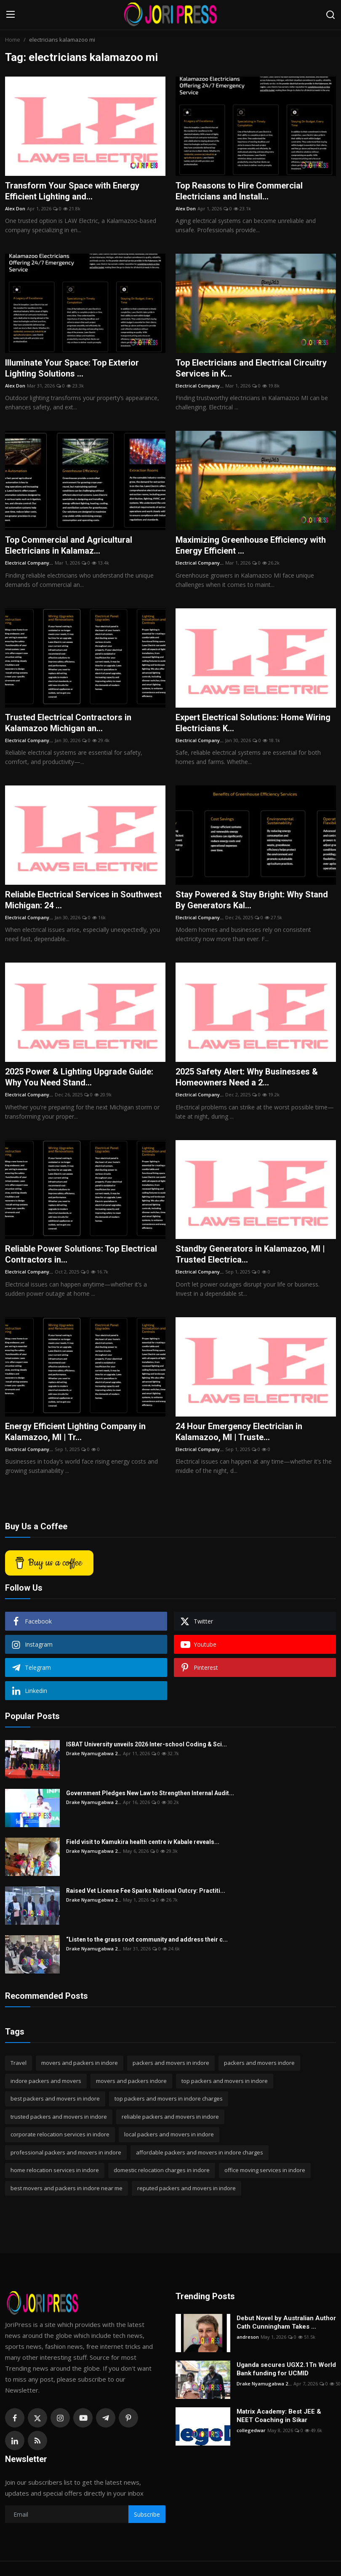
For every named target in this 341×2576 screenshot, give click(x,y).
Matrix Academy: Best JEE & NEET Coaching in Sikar (279, 2416)
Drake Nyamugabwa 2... (93, 1753)
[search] (330, 14)
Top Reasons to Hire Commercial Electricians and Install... (239, 191)
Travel (19, 2063)
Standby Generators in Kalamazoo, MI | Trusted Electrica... (250, 1254)
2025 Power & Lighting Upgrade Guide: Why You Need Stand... (79, 1077)
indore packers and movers (46, 2081)
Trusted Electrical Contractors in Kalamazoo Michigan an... (68, 722)
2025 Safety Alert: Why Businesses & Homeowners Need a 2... (247, 1077)
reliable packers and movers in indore (170, 2116)
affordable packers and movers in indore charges (199, 2152)
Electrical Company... (200, 385)
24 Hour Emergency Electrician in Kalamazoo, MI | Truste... (239, 1431)
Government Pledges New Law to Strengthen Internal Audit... (150, 1793)
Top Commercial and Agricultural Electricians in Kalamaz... (68, 545)
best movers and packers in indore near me (67, 2188)
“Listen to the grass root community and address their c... (147, 1939)
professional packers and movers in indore (66, 2152)
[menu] (10, 14)
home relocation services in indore (55, 2170)
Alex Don (15, 208)
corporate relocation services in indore (60, 2134)
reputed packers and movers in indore (186, 2188)
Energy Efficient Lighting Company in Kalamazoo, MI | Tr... (75, 1431)
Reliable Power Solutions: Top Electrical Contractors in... (81, 1254)
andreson (248, 2337)
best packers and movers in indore (55, 2098)
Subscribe (147, 2514)
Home (12, 39)
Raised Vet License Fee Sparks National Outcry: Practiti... (145, 1890)
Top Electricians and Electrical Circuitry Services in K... (251, 368)
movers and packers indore (131, 2081)
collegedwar (251, 2430)
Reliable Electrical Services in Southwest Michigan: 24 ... (83, 899)
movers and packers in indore (79, 2063)
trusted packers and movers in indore (59, 2116)
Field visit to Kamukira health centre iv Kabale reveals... (142, 1841)
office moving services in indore (264, 2170)
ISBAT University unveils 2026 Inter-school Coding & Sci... (146, 1744)
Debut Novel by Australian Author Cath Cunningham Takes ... (286, 2322)
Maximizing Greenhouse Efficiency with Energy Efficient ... (251, 545)
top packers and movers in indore (224, 2081)
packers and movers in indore (171, 2063)
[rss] (37, 2440)
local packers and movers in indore (169, 2134)
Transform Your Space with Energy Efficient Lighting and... (72, 191)
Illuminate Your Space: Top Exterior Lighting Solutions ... (72, 368)
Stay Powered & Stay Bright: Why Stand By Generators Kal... (252, 899)
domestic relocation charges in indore (162, 2170)
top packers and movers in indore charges (169, 2098)
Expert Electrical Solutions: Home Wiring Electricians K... (253, 722)
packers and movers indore (259, 2063)
